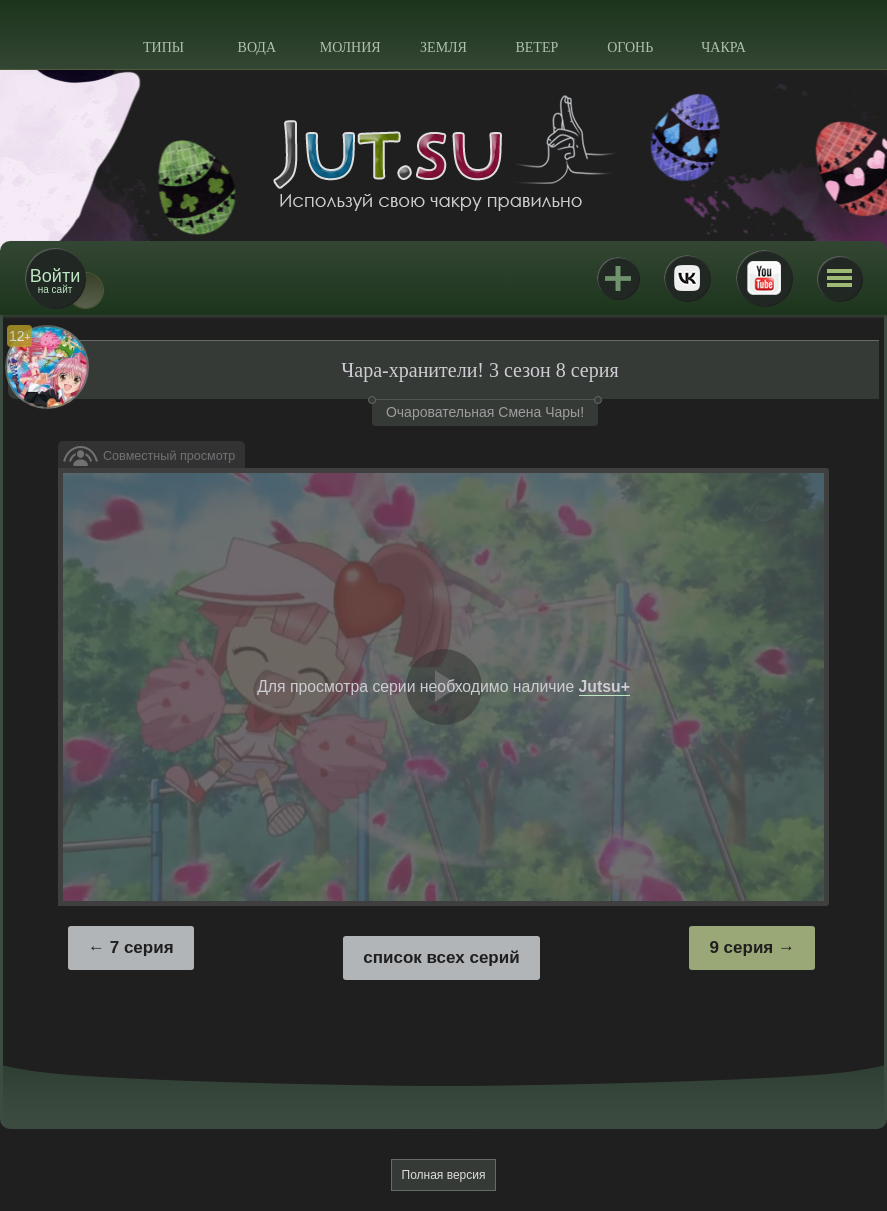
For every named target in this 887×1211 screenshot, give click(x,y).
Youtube (764, 278)
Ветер (536, 47)
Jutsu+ (618, 278)
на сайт (55, 280)
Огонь (630, 47)
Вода (257, 47)
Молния (350, 47)
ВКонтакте (687, 278)
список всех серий (441, 957)
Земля (443, 47)
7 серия (142, 947)
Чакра (723, 47)
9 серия (741, 947)
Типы (163, 47)
